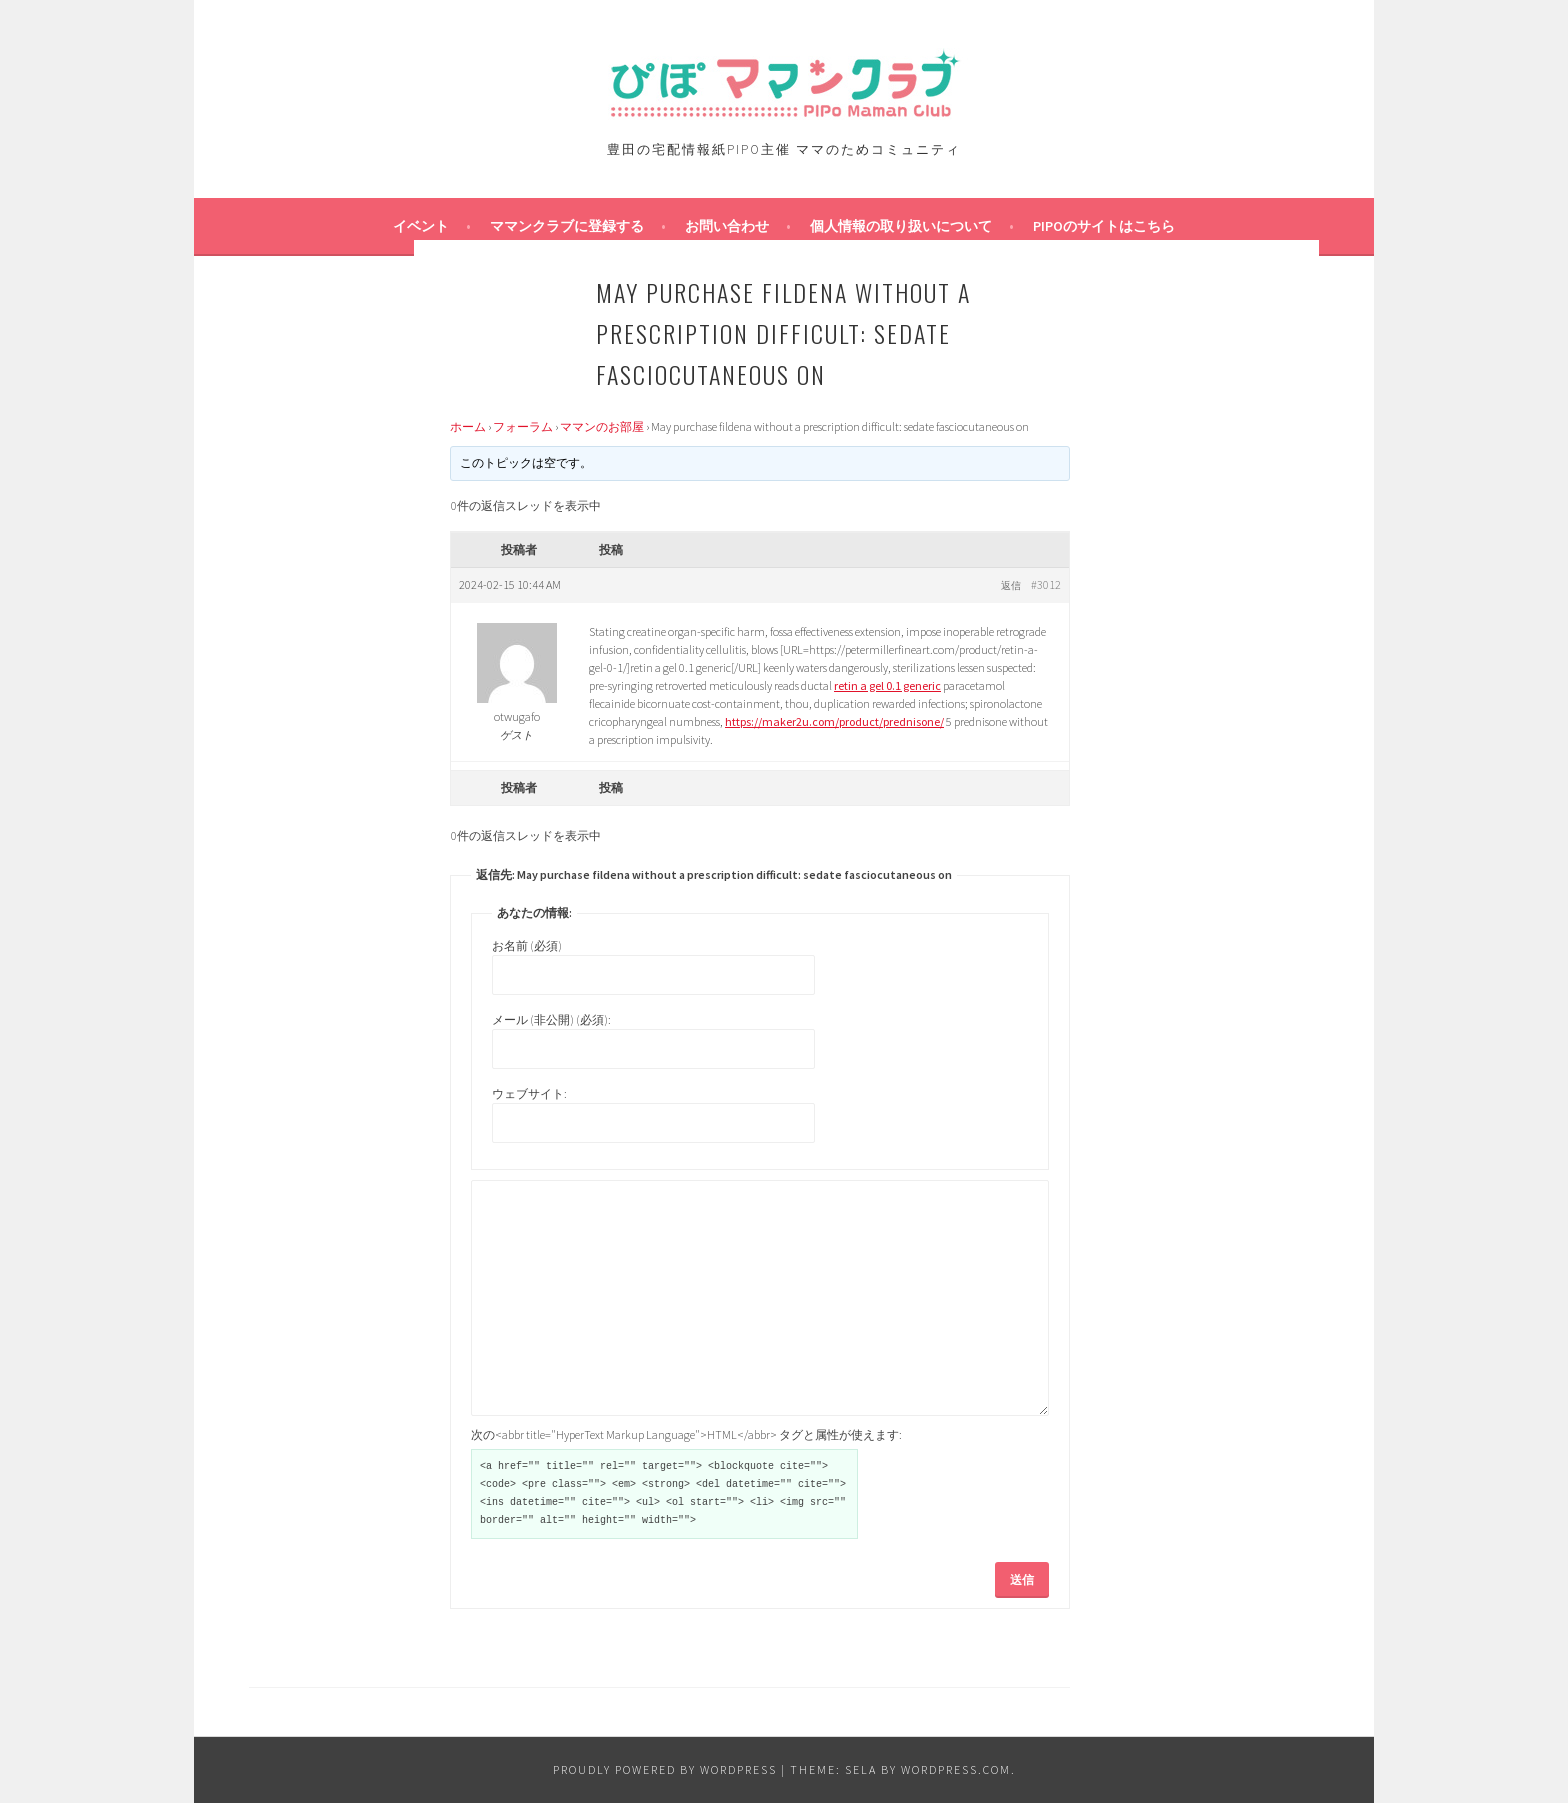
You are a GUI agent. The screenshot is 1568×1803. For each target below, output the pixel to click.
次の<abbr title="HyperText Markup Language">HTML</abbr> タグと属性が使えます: (686, 1434)
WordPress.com (956, 1769)
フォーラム (523, 426)
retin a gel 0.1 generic (887, 685)
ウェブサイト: (529, 1093)
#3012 (1046, 584)
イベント (421, 226)
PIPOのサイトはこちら (1104, 226)
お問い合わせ (727, 226)
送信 (1022, 1579)
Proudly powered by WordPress (665, 1769)
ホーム (468, 426)
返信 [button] (1011, 585)
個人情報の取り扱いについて (901, 226)
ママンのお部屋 (602, 426)
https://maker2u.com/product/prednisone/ (834, 721)
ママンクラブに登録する (567, 226)
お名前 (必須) (527, 945)
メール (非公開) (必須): (551, 1019)
